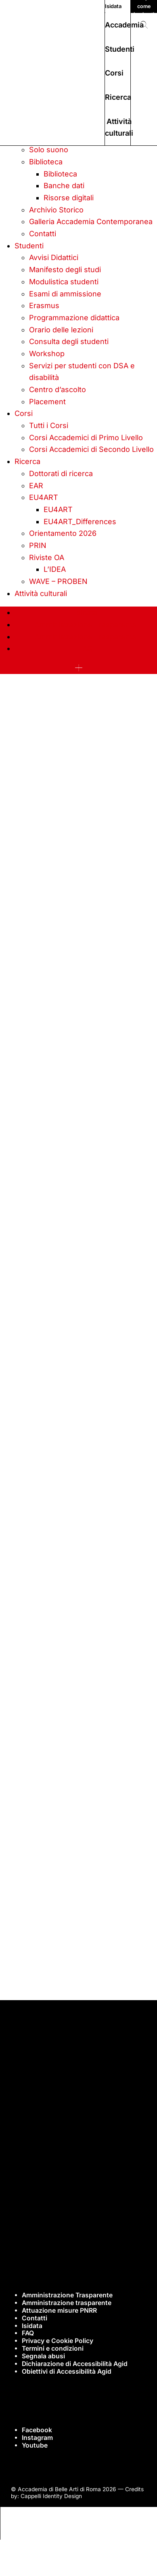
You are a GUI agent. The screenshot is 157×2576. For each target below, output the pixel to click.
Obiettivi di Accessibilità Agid (66, 2371)
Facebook (37, 2430)
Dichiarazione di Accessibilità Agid (75, 2364)
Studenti (119, 49)
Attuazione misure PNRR (59, 2310)
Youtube (35, 2445)
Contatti (34, 2318)
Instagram (37, 2438)
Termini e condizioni (53, 2348)
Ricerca (118, 97)
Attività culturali (119, 127)
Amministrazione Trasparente (67, 2295)
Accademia (124, 25)
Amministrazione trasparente (66, 2303)
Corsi (114, 73)
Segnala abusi (43, 2356)
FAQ (28, 2333)
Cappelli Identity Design (51, 2496)
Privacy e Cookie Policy (57, 2341)
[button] (144, 25)
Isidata (113, 6)
